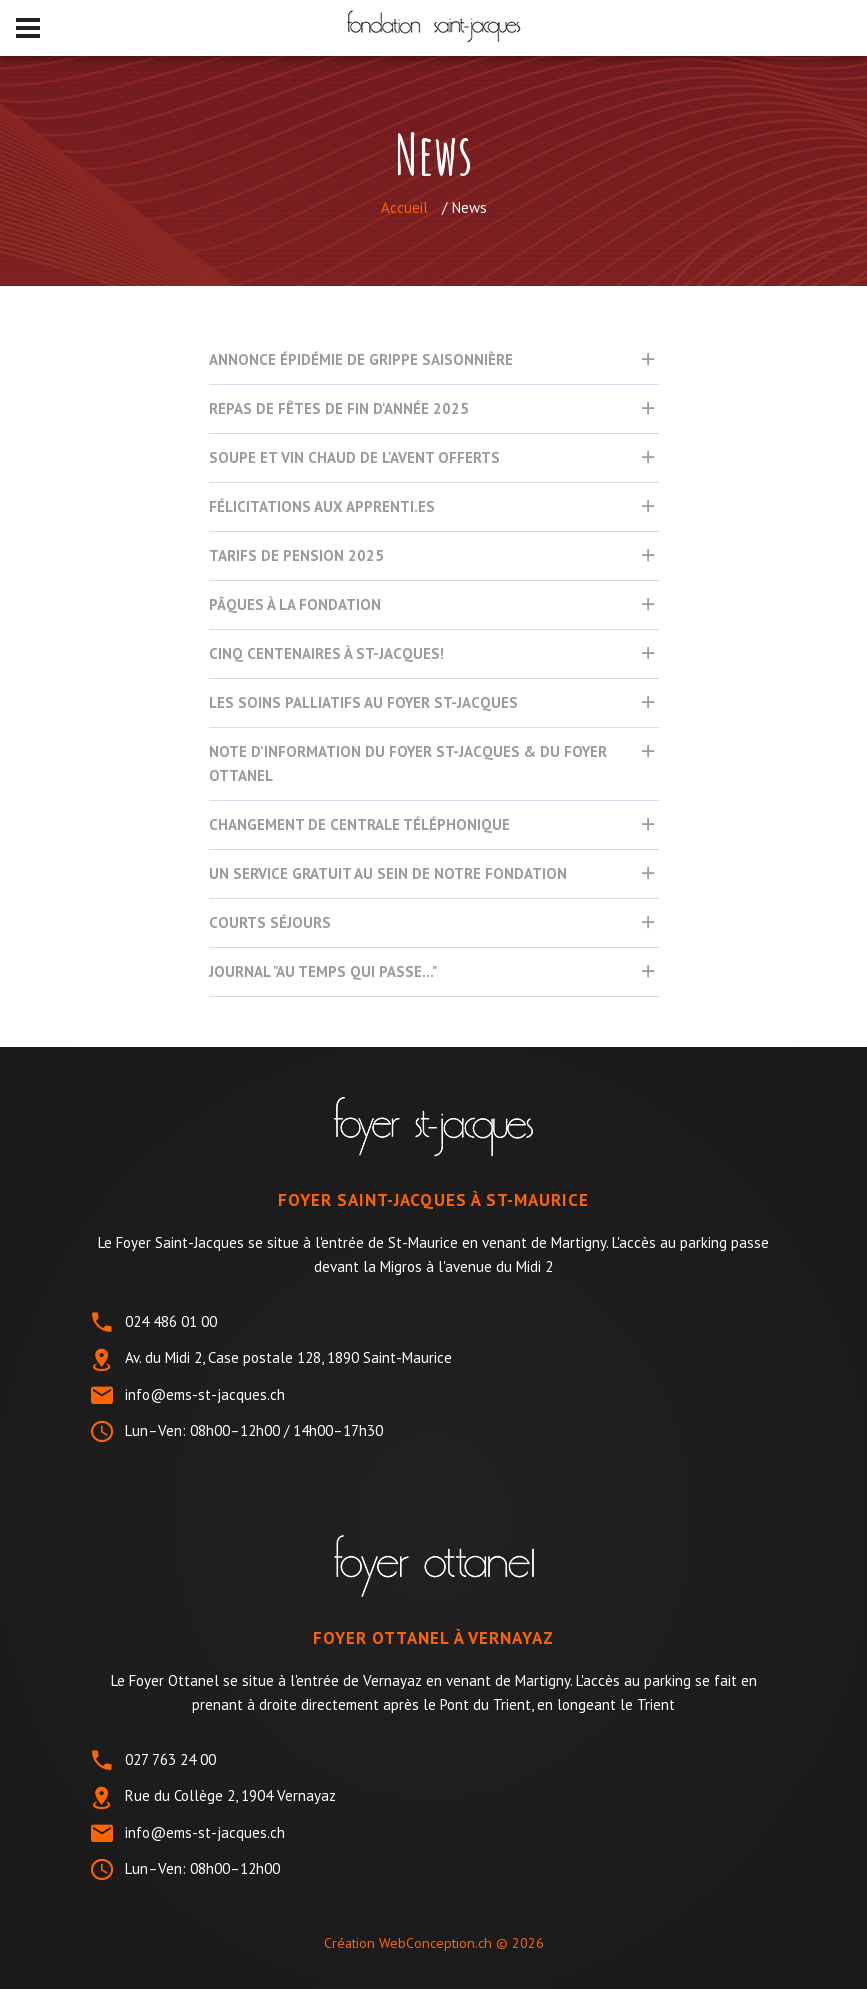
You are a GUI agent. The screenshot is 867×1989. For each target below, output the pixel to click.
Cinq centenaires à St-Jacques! (326, 653)
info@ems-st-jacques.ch (205, 1394)
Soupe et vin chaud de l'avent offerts (354, 457)
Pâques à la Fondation (295, 604)
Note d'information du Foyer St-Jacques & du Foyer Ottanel (408, 763)
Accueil (404, 207)
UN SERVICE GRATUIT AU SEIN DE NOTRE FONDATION (388, 873)
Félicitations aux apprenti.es (322, 506)
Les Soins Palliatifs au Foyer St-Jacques (363, 702)
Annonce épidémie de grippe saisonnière (361, 359)
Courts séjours (270, 922)
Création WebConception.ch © (434, 1943)
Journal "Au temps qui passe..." (323, 971)
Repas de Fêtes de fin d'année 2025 (339, 408)
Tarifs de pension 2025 (296, 555)
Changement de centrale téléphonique (359, 824)
